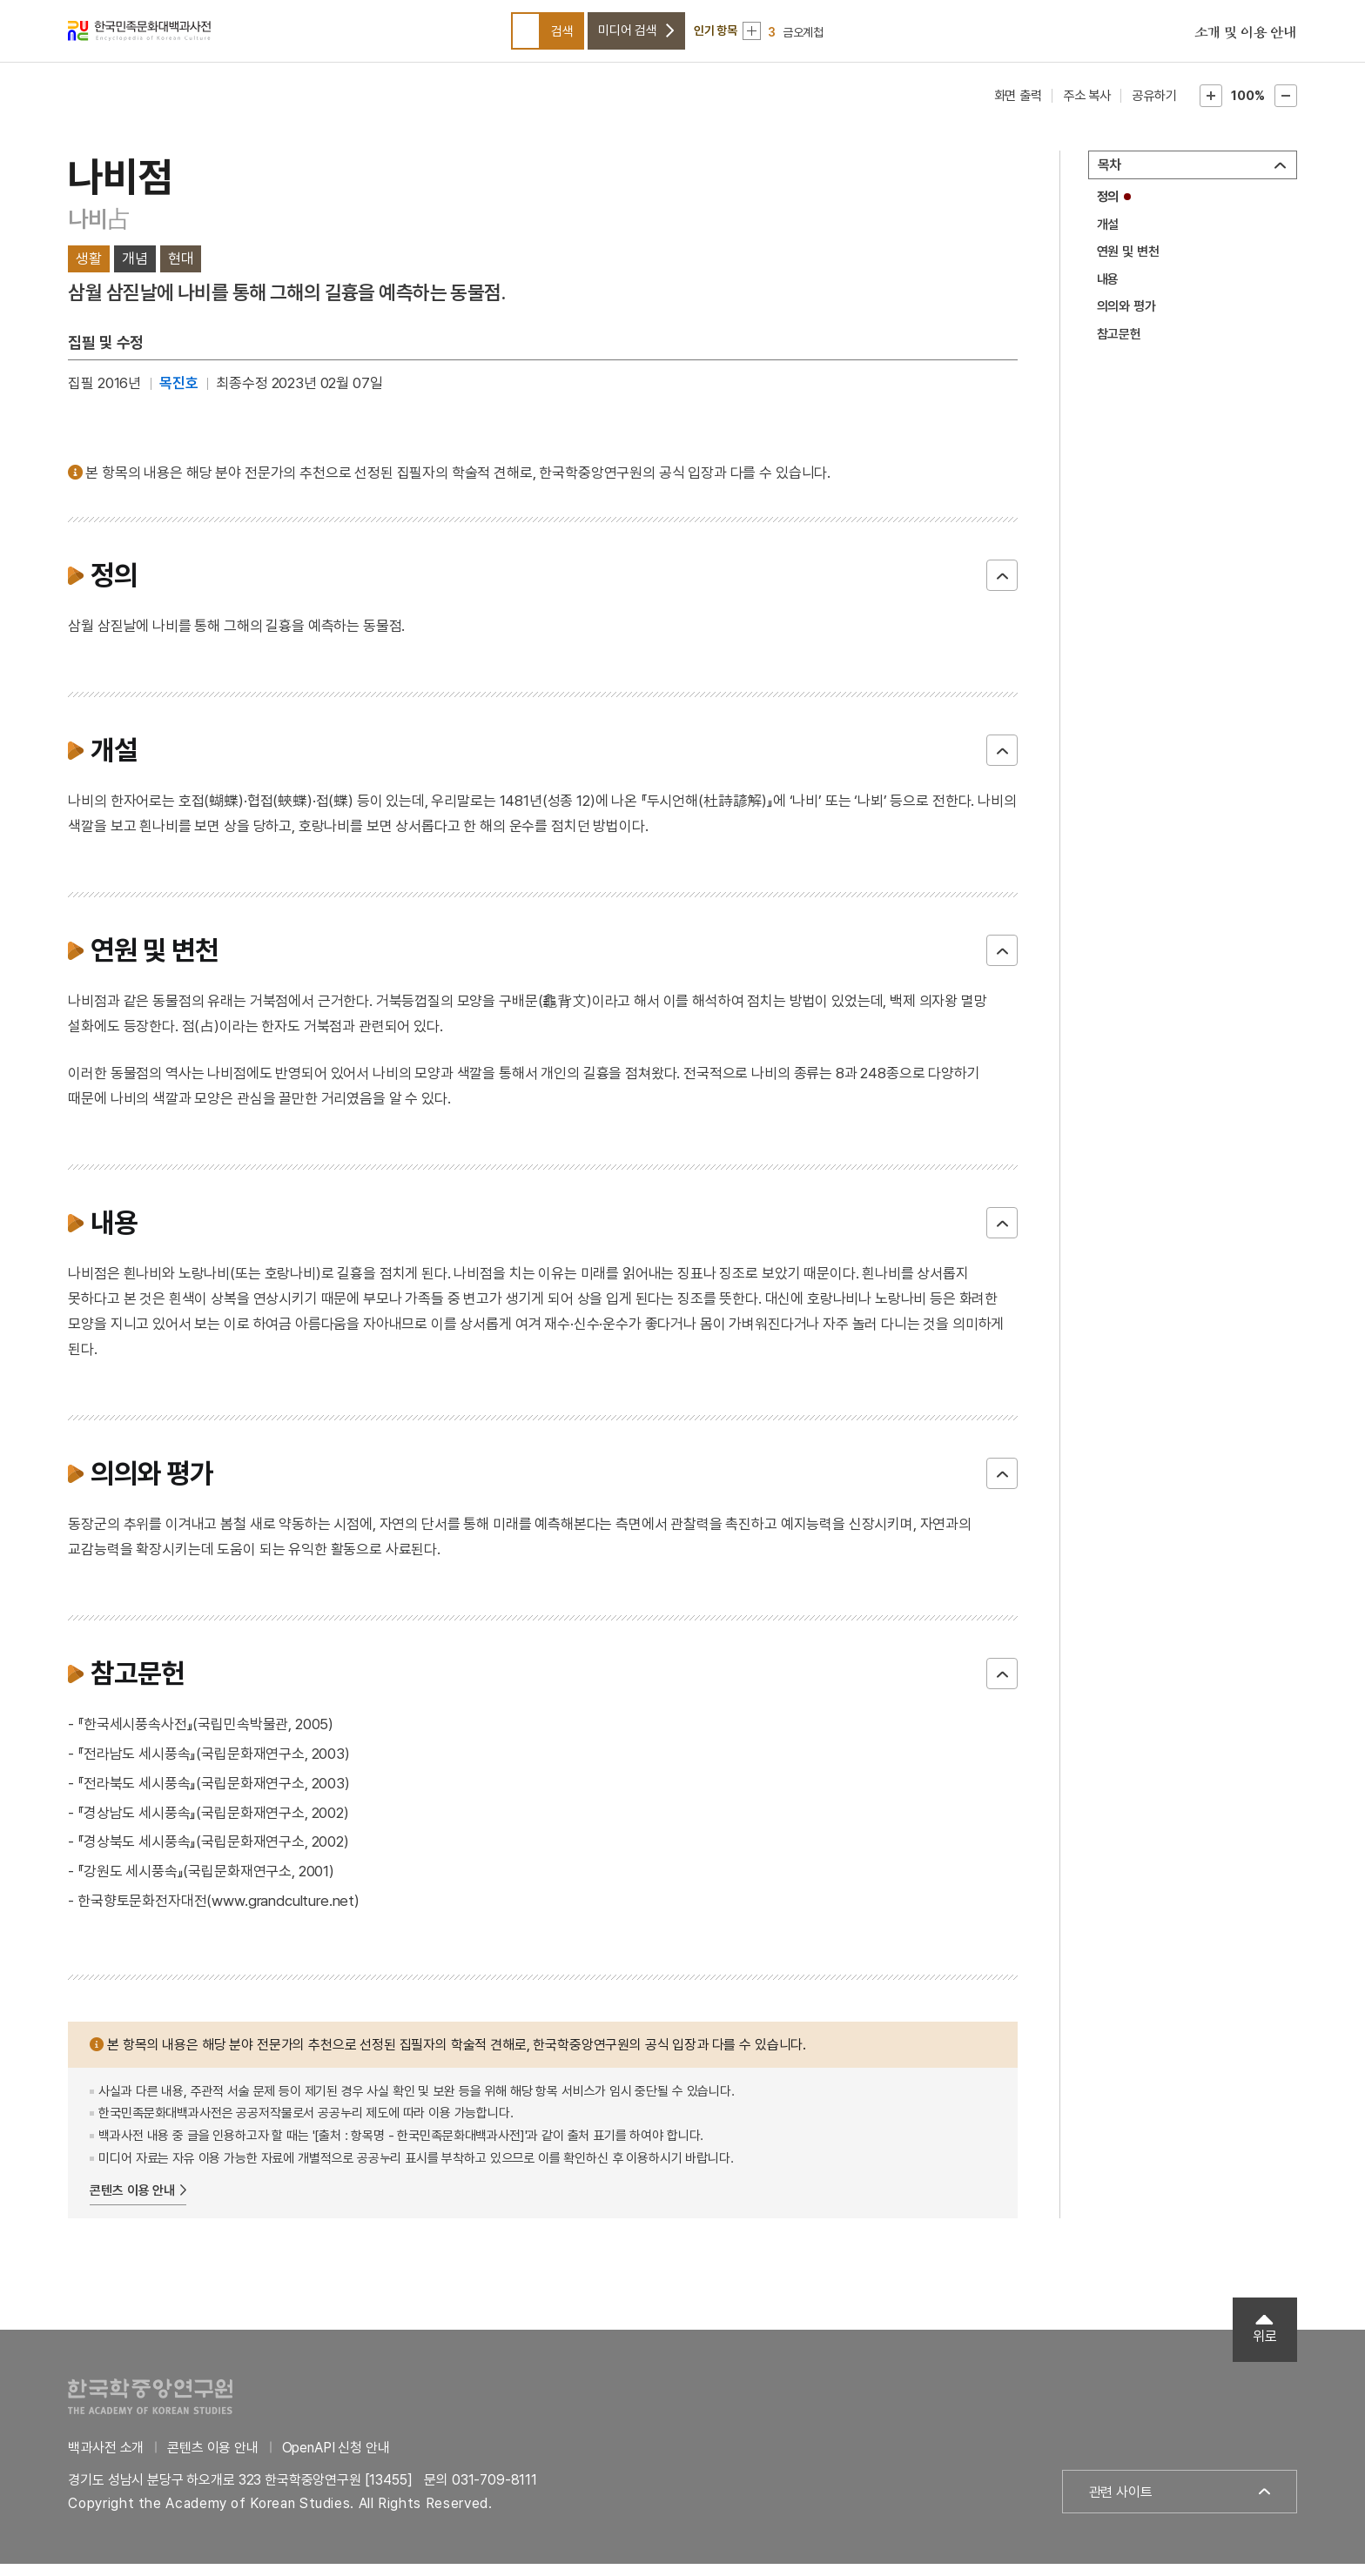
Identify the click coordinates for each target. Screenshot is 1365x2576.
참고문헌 (1119, 345)
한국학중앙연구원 (150, 2407)
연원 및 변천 (1128, 264)
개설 (1108, 236)
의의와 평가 (1126, 318)
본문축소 (1285, 108)
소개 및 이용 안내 (1245, 39)
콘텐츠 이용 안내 (132, 2202)
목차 (1110, 177)
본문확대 (1211, 108)
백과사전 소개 (106, 2459)
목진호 (178, 395)
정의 (1108, 209)
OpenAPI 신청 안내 (336, 2459)
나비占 (99, 231)
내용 (1108, 291)
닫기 (1002, 587)
